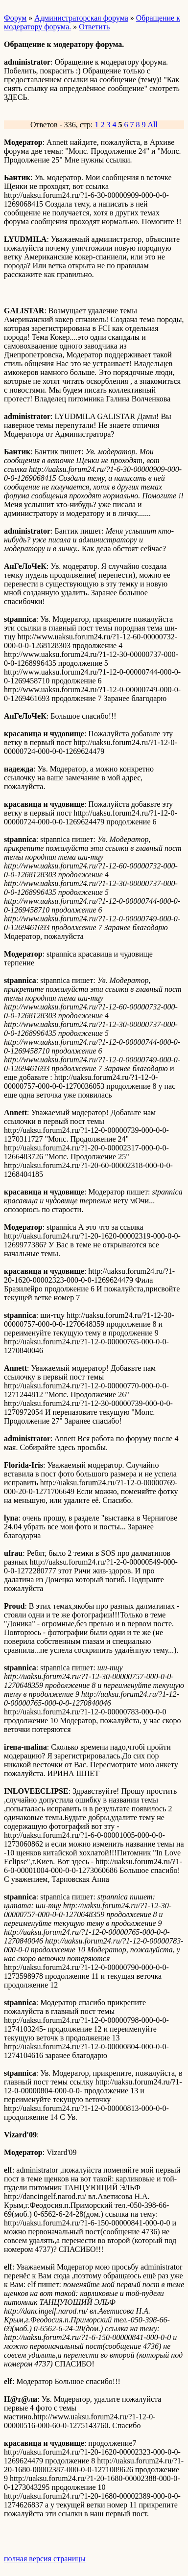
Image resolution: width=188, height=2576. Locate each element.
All (153, 124)
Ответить (94, 27)
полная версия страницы (45, 2558)
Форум (15, 18)
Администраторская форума (81, 18)
